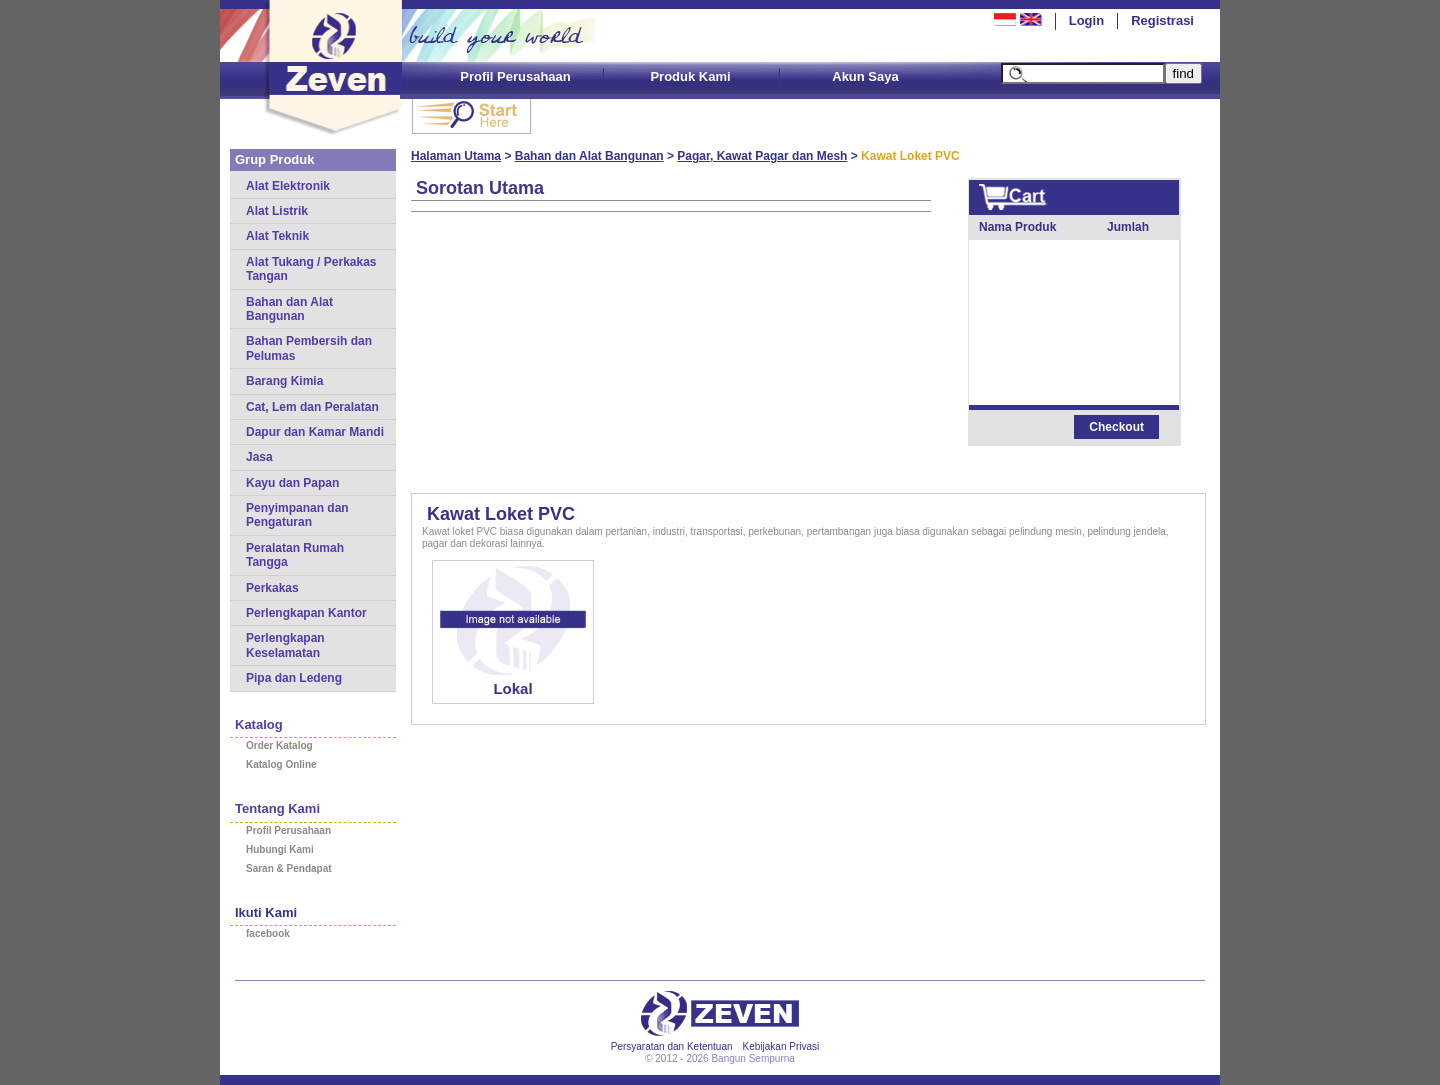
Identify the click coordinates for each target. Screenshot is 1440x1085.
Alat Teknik (277, 236)
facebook (268, 933)
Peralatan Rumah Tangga (295, 555)
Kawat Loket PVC (501, 514)
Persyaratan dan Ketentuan (672, 1046)
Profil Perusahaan (515, 76)
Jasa (259, 457)
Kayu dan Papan (292, 483)
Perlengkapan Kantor (306, 613)
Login (1086, 20)
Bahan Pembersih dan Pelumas (309, 348)
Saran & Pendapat (289, 868)
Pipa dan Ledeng (294, 678)
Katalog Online (281, 764)
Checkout (1116, 427)
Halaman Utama (456, 156)
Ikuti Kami (266, 912)
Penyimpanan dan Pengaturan (297, 515)
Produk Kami (690, 76)
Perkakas (272, 588)
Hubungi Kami (280, 849)
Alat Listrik (277, 211)
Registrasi (1162, 20)
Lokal (512, 688)
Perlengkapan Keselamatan (285, 645)
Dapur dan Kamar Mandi (315, 432)
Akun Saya (865, 76)
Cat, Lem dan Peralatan (312, 407)
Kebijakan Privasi (781, 1046)
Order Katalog (279, 745)
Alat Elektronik (288, 186)
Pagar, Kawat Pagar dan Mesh (762, 156)
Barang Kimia (284, 381)
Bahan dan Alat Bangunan (289, 309)
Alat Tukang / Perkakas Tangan (311, 269)
